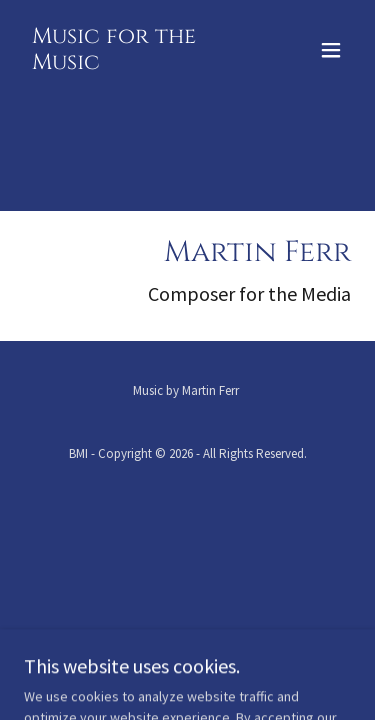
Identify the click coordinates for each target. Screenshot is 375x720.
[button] (331, 50)
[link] (138, 64)
